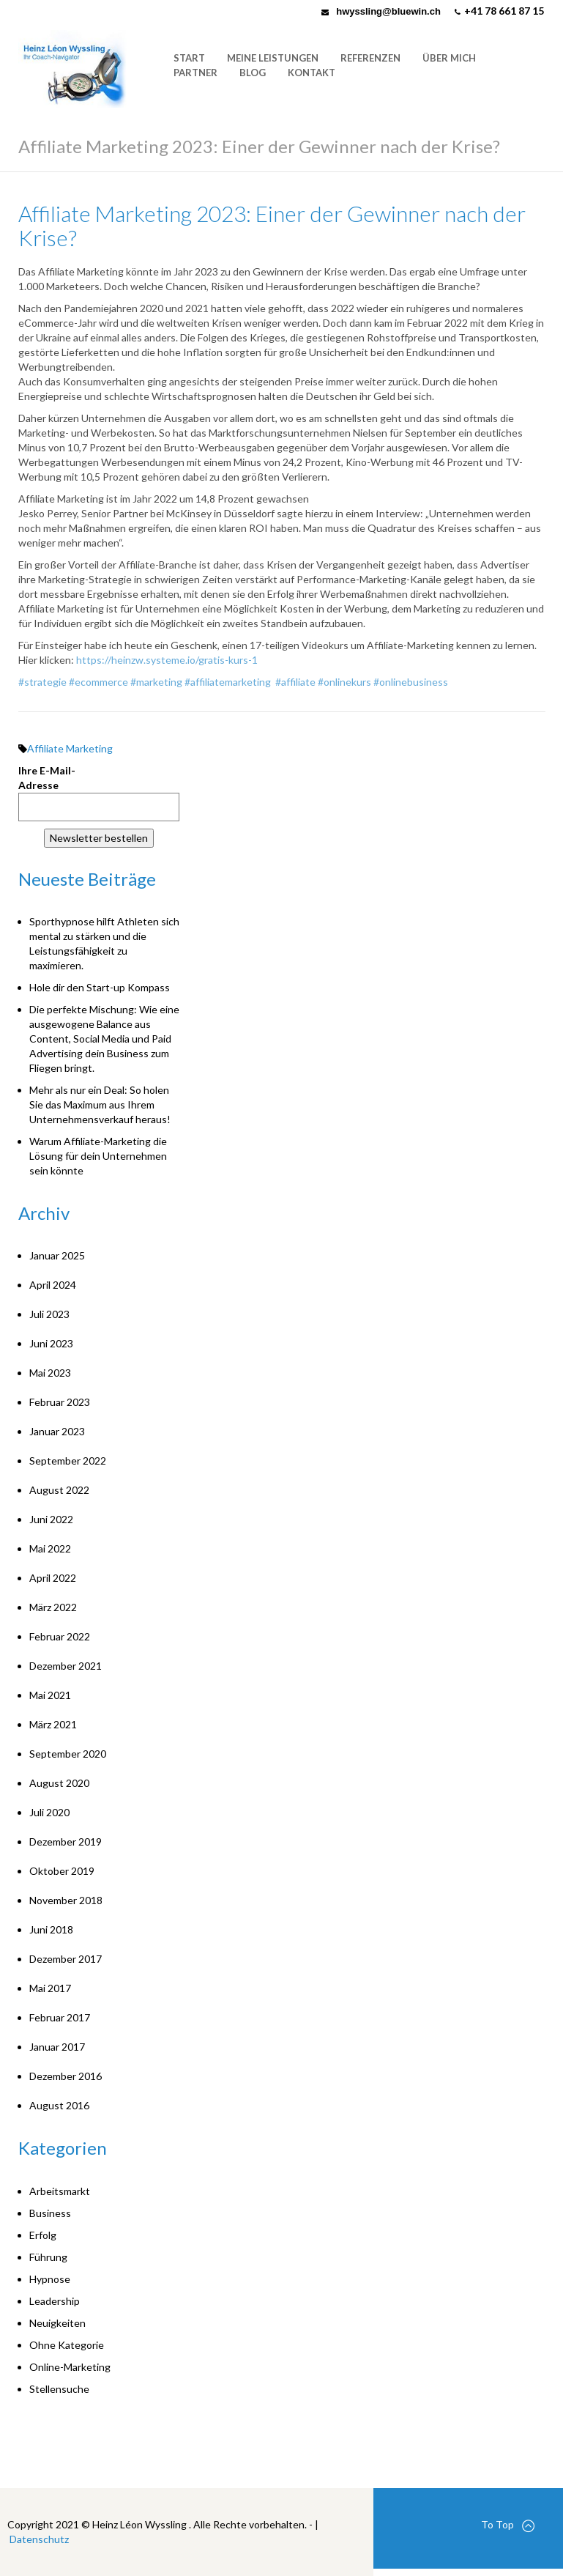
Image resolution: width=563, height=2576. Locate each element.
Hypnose (49, 2279)
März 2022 (53, 1607)
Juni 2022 (51, 1519)
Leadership (54, 2301)
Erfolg (42, 2235)
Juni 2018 (51, 1929)
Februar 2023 (59, 1402)
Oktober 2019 (61, 1871)
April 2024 (52, 1284)
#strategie (42, 682)
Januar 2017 (57, 2046)
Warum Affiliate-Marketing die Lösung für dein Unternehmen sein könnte (98, 1156)
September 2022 (67, 1460)
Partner (195, 72)
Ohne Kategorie (66, 2345)
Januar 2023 (57, 1431)
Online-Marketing (70, 2367)
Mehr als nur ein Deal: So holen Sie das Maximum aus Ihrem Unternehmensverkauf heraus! (100, 1104)
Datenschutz (39, 2539)
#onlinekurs (344, 682)
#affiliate (295, 682)
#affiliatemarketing (227, 682)
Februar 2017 (59, 2017)
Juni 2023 (51, 1343)
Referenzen (370, 58)
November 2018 (65, 1900)
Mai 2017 (50, 1988)
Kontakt (311, 72)
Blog (252, 72)
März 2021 (53, 1724)
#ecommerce (98, 682)
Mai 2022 (50, 1548)
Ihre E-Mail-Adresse (46, 777)
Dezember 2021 (65, 1665)
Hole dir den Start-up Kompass (99, 987)
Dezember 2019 (65, 1841)
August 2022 (59, 1490)
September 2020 (67, 1753)
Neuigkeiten (57, 2323)
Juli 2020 (49, 1812)
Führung (48, 2257)
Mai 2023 (50, 1372)
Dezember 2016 (65, 2076)
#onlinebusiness (410, 682)
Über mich (449, 58)
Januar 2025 (57, 1255)
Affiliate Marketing (70, 748)
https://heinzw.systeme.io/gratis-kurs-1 (167, 660)
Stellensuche (59, 2389)
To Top (507, 2525)
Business (50, 2213)
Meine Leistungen (272, 58)
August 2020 (59, 1783)
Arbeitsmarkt (59, 2191)
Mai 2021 (50, 1695)
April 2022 (52, 1578)
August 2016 (59, 2105)
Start (189, 58)
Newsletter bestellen (99, 838)
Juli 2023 (49, 1314)
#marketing (156, 682)
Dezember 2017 (65, 1959)
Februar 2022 (59, 1636)
